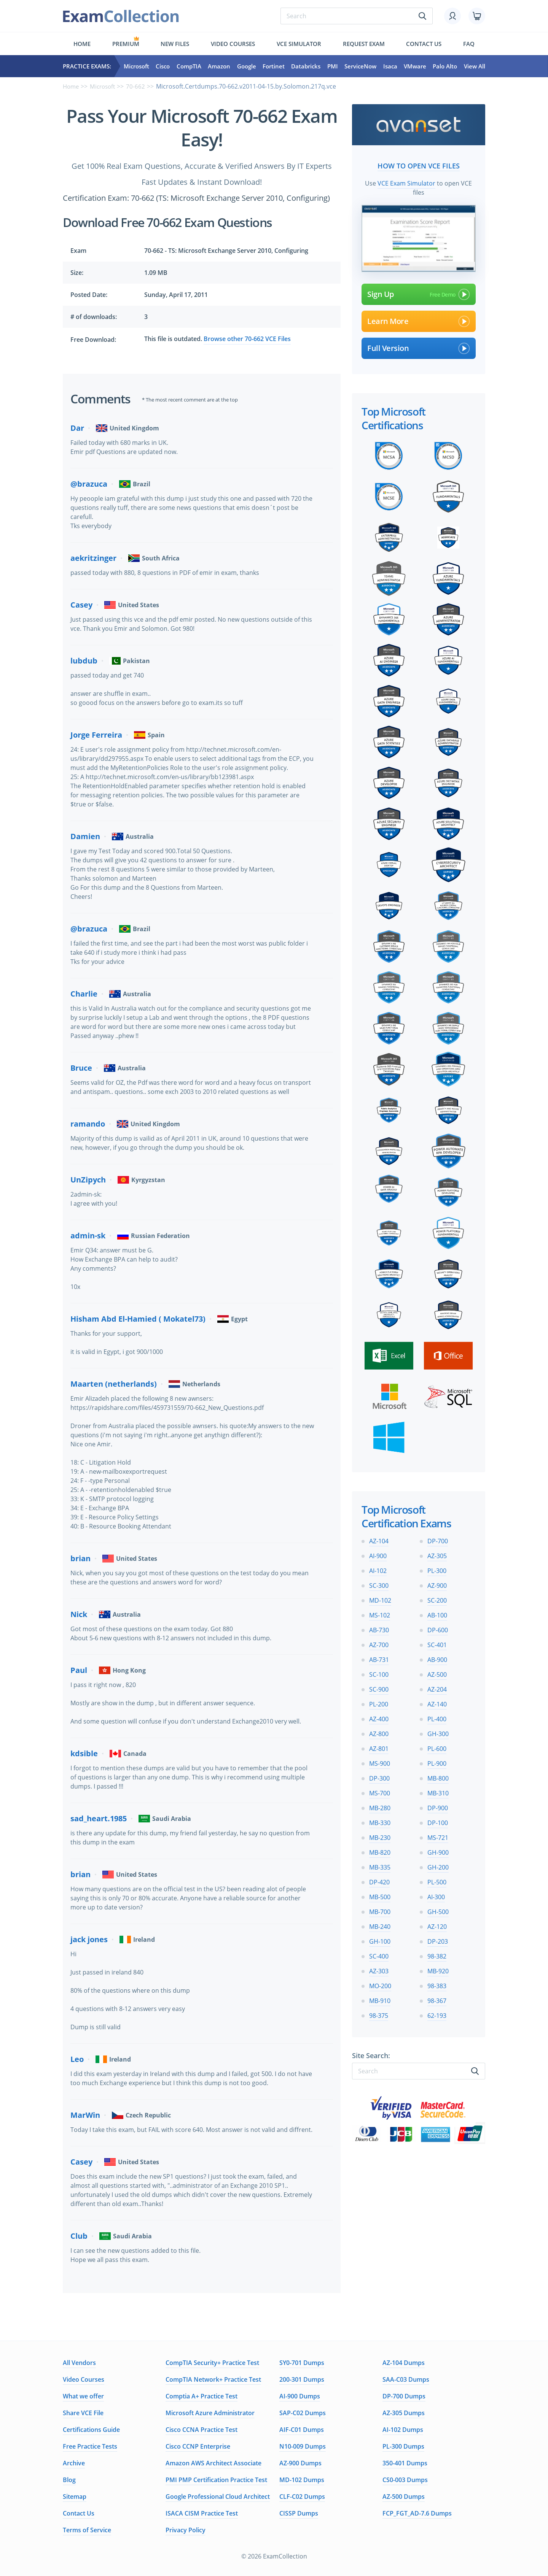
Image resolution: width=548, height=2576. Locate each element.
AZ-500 (437, 1672)
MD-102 (380, 1598)
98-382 (436, 1954)
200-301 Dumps (301, 2379)
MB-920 (438, 1969)
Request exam (364, 44)
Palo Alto (445, 66)
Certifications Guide (91, 2429)
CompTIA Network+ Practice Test (213, 2379)
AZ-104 (379, 1539)
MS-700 (379, 1791)
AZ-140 (437, 1702)
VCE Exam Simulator (406, 181)
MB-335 (379, 1865)
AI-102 (378, 1568)
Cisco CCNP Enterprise (198, 2446)
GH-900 (438, 1850)
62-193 (436, 2013)
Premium (125, 44)
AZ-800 (379, 1731)
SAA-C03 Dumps (405, 2379)
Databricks (305, 66)
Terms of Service (87, 2530)
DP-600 (437, 1628)
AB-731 (379, 1657)
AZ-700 (379, 1642)
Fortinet (274, 66)
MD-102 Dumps (301, 2480)
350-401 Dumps (404, 2463)
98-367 (436, 1998)
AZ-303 (379, 1969)
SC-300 (379, 1583)
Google (246, 66)
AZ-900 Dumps (300, 2463)
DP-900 (437, 1805)
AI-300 (436, 1894)
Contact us (423, 44)
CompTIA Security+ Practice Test (212, 2363)
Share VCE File (83, 2413)
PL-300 (436, 1568)
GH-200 (438, 1865)
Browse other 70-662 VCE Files (247, 339)
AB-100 (437, 1613)
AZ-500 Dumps (403, 2496)
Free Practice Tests (90, 2446)
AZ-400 (379, 1717)
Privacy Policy (186, 2530)
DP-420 (379, 1880)
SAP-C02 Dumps (302, 2413)
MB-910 (379, 1998)
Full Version (418, 346)
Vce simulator (299, 44)
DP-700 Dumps (403, 2396)
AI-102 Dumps (402, 2429)
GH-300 (438, 1731)
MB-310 (438, 1791)
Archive (74, 2463)
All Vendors (79, 2363)
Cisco (163, 66)
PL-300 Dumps (403, 2446)
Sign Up (418, 292)
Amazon (219, 66)
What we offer (83, 2396)
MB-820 (379, 1850)
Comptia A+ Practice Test (201, 2396)
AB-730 (379, 1628)
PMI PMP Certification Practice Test (216, 2480)
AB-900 (437, 1657)
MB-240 (379, 1924)
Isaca (390, 66)
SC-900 (379, 1687)
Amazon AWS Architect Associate (213, 2463)
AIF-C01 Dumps (301, 2429)
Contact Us (78, 2513)
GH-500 (438, 1909)
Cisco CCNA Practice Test (201, 2429)
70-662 (139, 86)
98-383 (436, 1983)
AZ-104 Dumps (403, 2363)
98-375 (378, 2013)
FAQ (469, 44)
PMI (332, 66)
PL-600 (436, 1746)
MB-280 (379, 1805)
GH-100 (379, 1939)
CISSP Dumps (298, 2513)
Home (82, 44)
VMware (415, 66)
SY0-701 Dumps (301, 2363)
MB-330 (379, 1820)
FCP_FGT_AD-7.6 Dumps (417, 2513)
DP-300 (379, 1776)
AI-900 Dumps (299, 2396)
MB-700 (379, 1909)
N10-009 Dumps (302, 2446)
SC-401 (437, 1642)
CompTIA (189, 66)
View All (474, 66)
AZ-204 (437, 1687)
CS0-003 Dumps (405, 2480)
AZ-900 (437, 1583)
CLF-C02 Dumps (302, 2496)
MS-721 (437, 1835)
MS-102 (379, 1613)
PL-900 (436, 1761)
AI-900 (378, 1553)
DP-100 (437, 1820)
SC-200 (437, 1598)
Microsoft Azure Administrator (210, 2413)
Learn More (418, 319)
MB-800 (438, 1776)
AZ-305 (437, 1553)
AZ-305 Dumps (403, 2413)
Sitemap (74, 2496)
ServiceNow (360, 66)
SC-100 (379, 1672)
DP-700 (437, 1539)
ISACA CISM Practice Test (202, 2513)
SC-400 (379, 1954)
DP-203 (437, 1939)
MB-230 (379, 1835)
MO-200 (380, 1983)
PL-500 (436, 1880)
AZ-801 (379, 1746)
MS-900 (379, 1761)
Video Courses (233, 44)
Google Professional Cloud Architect (218, 2496)
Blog (69, 2480)
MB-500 (379, 1894)
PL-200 (378, 1702)
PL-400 (436, 1717)
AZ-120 (437, 1924)
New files (175, 44)
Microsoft (136, 66)
